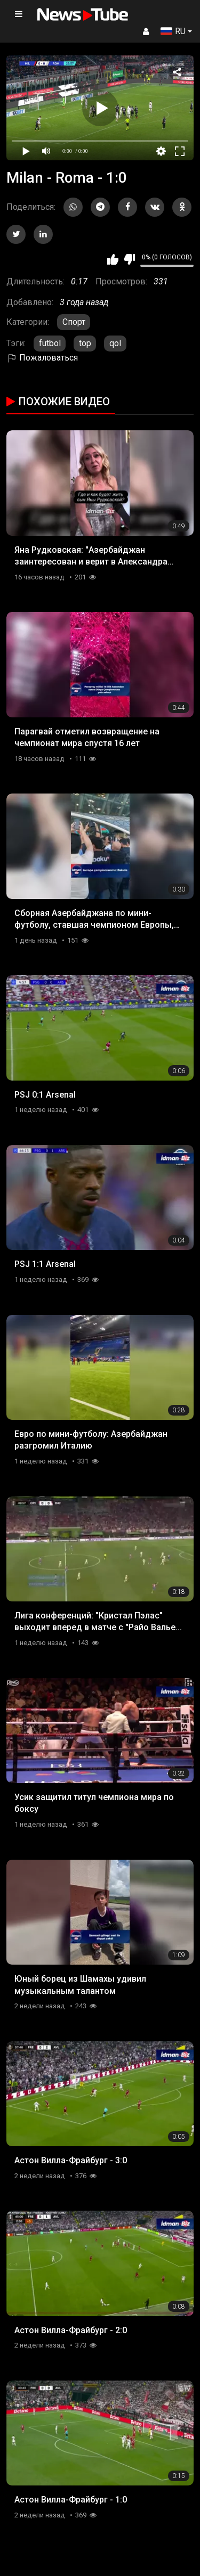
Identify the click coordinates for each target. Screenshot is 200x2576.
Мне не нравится (129, 259)
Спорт (73, 322)
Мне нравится (112, 259)
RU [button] (173, 31)
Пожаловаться (42, 358)
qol (115, 343)
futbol (50, 343)
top (85, 343)
